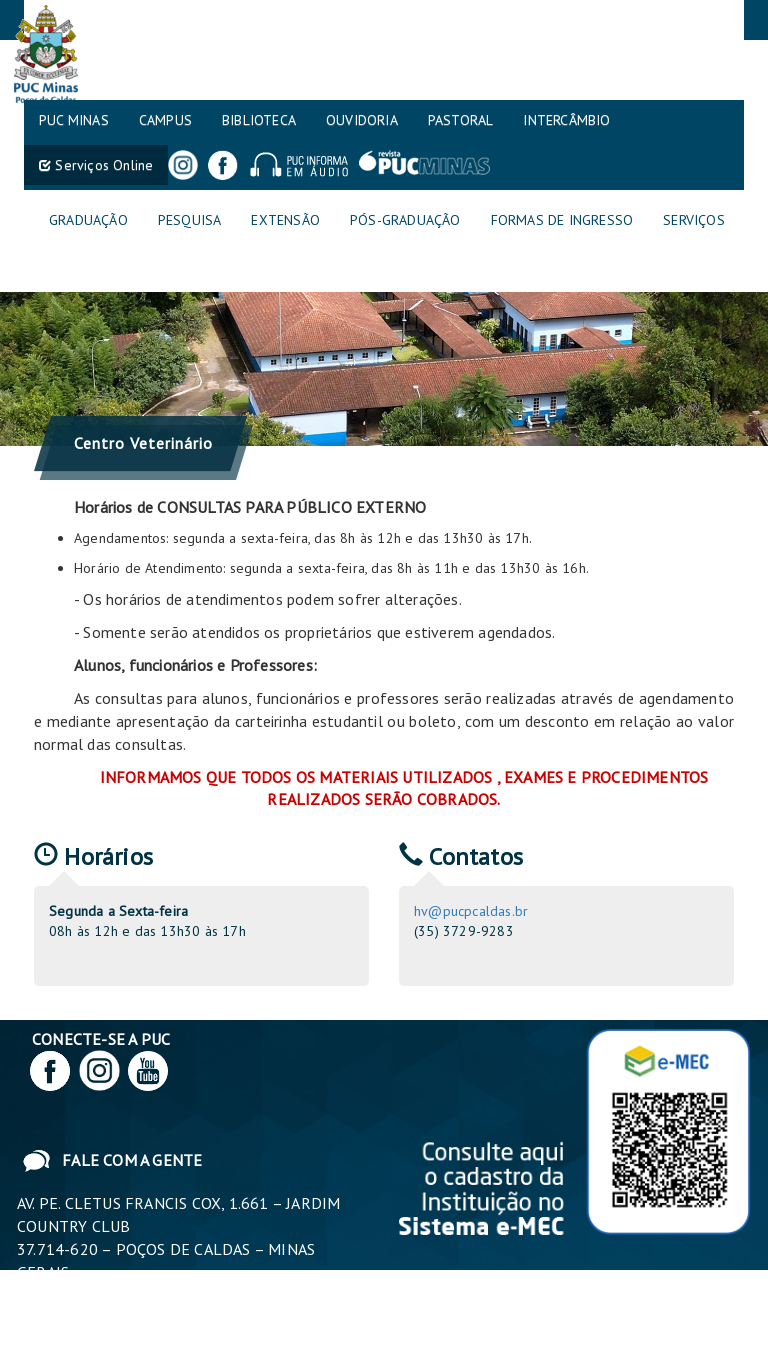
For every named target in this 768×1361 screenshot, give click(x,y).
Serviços (694, 220)
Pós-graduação (405, 220)
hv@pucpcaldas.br (471, 911)
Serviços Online (96, 165)
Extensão (285, 220)
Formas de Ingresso (562, 220)
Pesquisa (190, 220)
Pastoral (461, 120)
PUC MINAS (74, 120)
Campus (165, 120)
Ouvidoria (362, 120)
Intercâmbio (566, 120)
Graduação (88, 220)
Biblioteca (259, 120)
